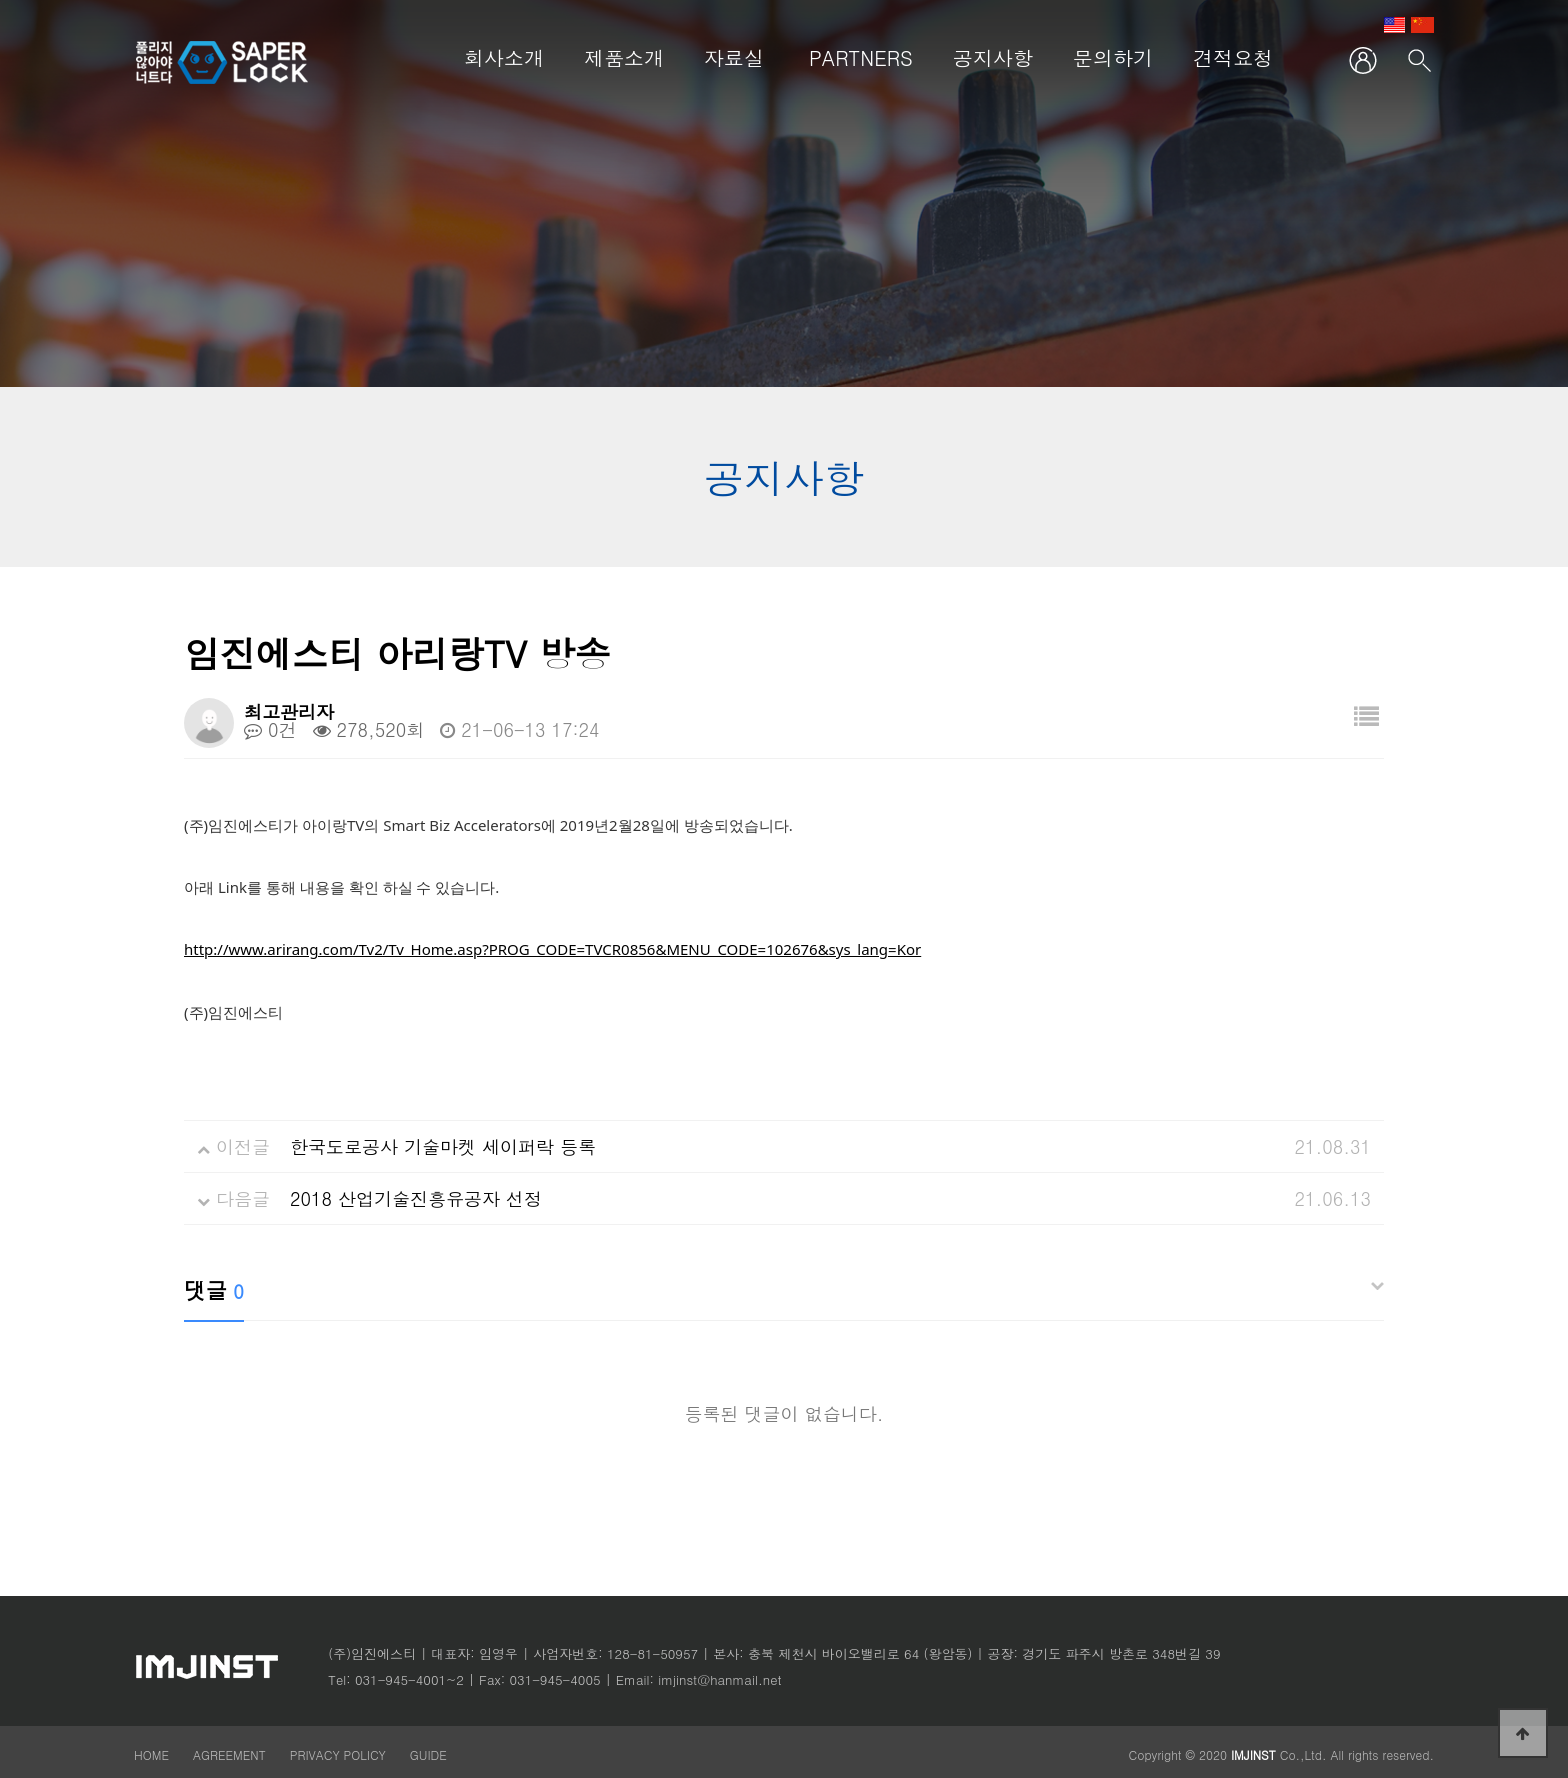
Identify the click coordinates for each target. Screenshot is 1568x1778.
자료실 (734, 57)
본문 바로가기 (134, 0)
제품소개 (624, 57)
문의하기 (1113, 57)
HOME (151, 1754)
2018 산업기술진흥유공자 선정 (416, 1198)
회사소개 (504, 57)
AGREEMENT (229, 1754)
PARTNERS (861, 57)
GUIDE (428, 1754)
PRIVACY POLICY (340, 1754)
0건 (270, 729)
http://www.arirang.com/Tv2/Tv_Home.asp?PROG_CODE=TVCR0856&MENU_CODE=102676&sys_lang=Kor (552, 949)
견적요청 (1233, 57)
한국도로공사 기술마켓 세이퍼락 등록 (443, 1146)
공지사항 (993, 57)
